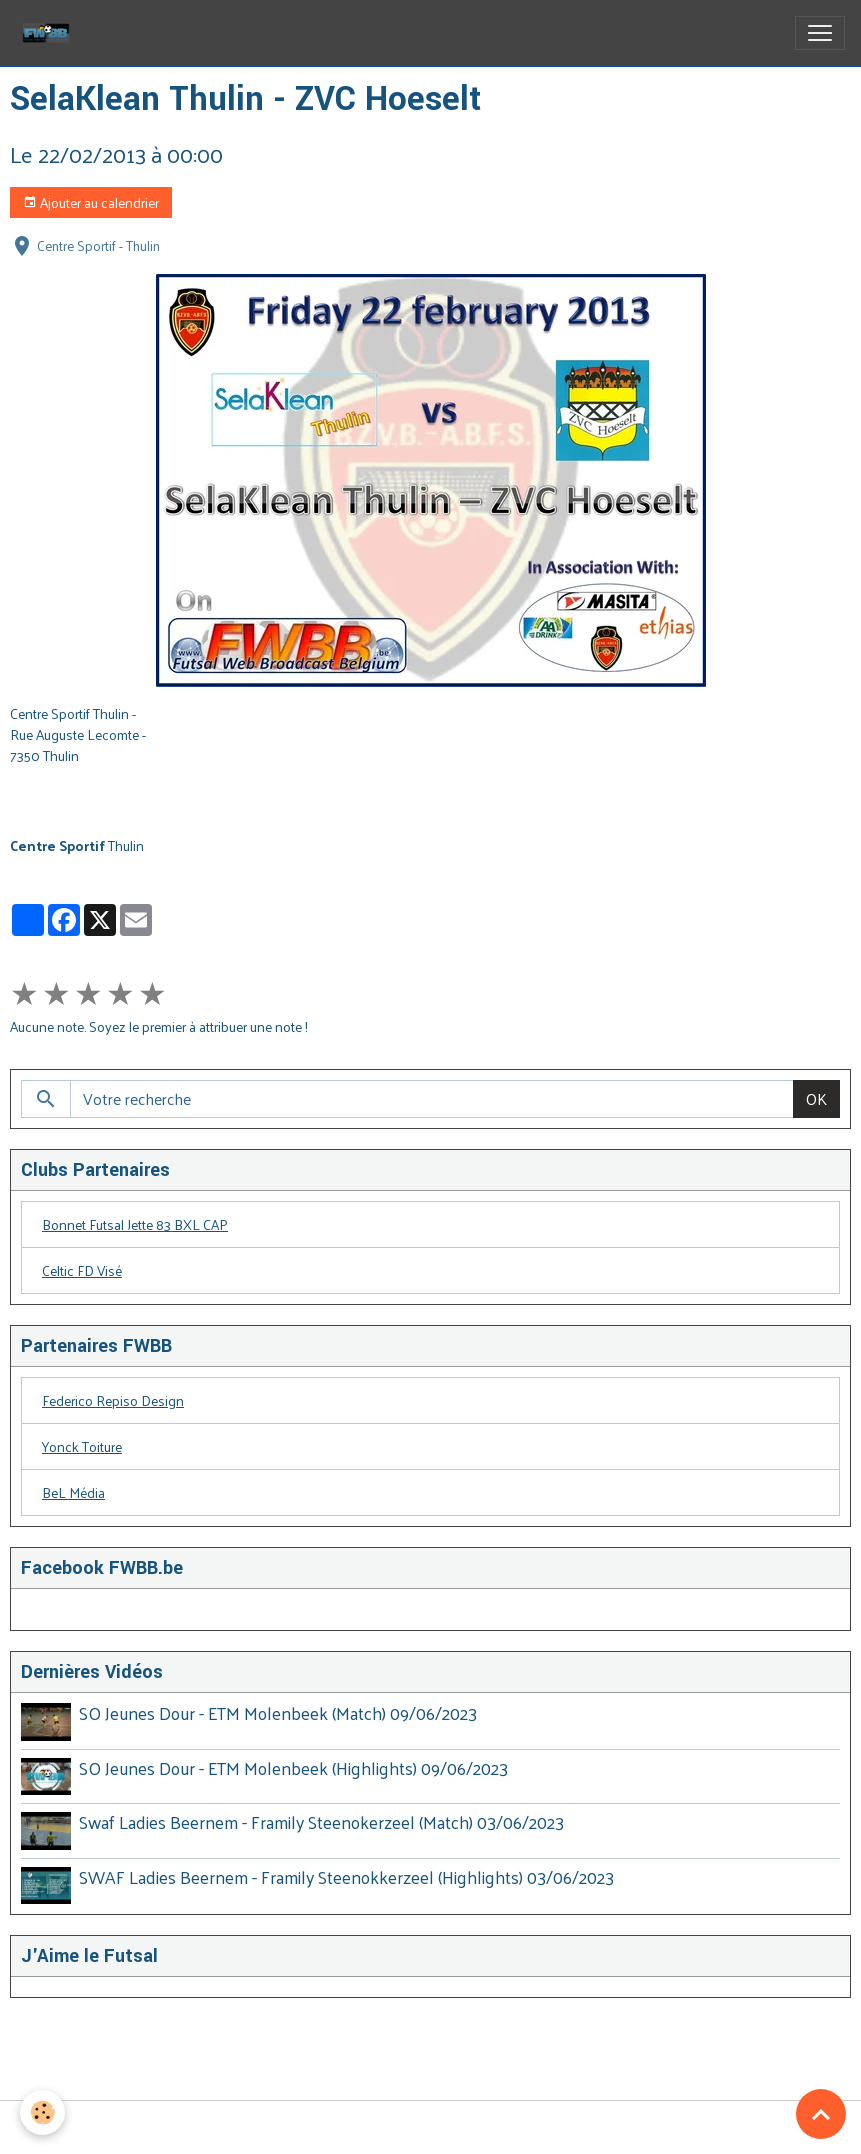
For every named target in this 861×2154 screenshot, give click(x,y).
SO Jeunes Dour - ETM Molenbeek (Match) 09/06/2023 (278, 1713)
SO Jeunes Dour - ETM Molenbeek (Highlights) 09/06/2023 (293, 1768)
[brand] (50, 33)
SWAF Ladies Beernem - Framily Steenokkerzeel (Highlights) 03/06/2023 (346, 1877)
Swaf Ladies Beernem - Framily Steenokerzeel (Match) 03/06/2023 (321, 1822)
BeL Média (73, 1492)
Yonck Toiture (82, 1446)
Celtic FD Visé (82, 1270)
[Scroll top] (821, 2114)
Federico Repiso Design (113, 1400)
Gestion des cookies (430, 2127)
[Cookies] (42, 2112)
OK (816, 1098)
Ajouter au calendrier (91, 202)
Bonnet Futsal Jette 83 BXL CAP (135, 1224)
